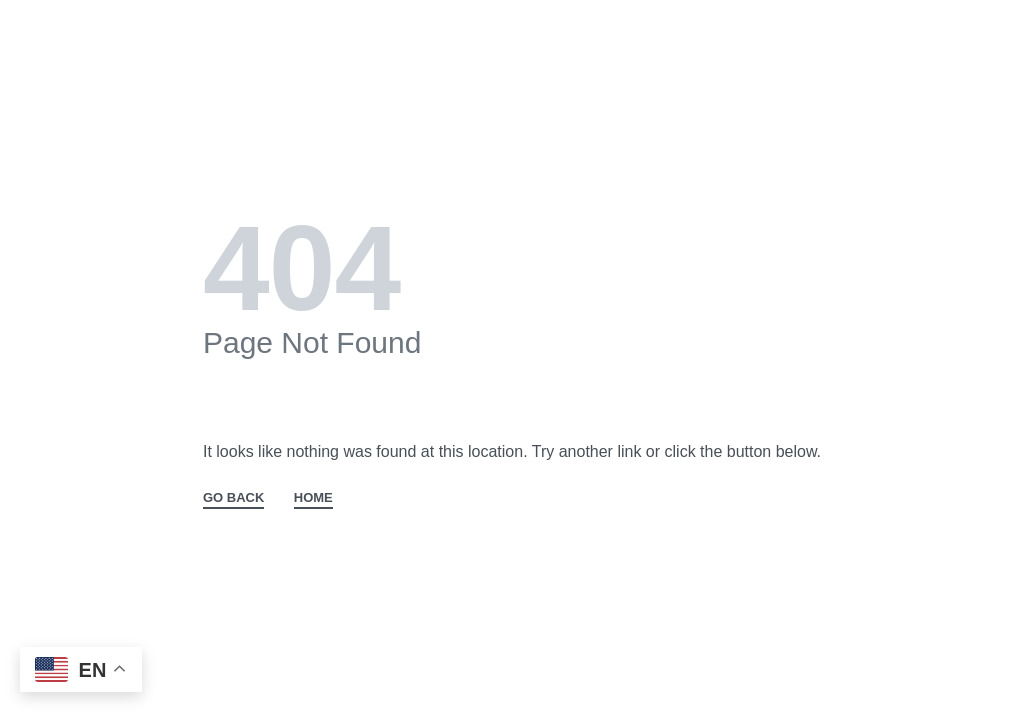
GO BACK (233, 498)
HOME (313, 498)
